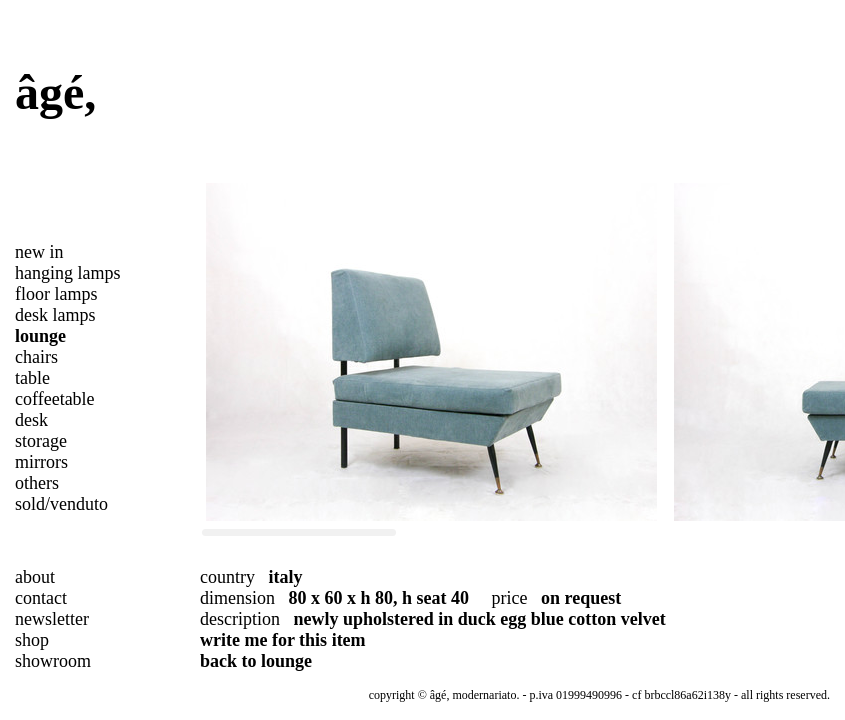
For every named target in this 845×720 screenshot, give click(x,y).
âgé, (55, 92)
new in (39, 252)
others (37, 483)
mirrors (41, 462)
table (32, 378)
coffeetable (55, 399)
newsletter (52, 619)
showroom (53, 661)
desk (31, 420)
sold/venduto (61, 504)
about (35, 577)
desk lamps (55, 315)
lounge (40, 336)
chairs (36, 357)
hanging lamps (68, 273)
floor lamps (56, 294)
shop (32, 640)
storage (41, 441)
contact (41, 598)
